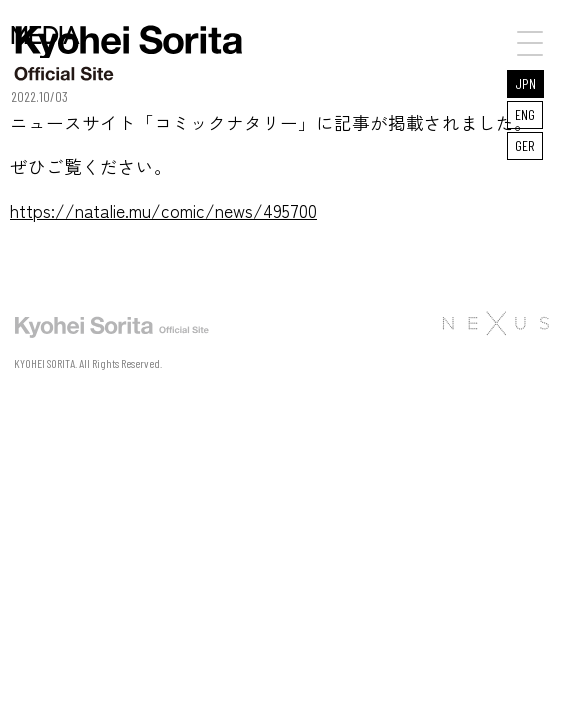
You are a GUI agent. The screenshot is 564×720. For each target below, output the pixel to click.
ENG (525, 114)
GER (525, 145)
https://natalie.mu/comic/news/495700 (163, 210)
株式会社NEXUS (495, 323)
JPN (525, 83)
